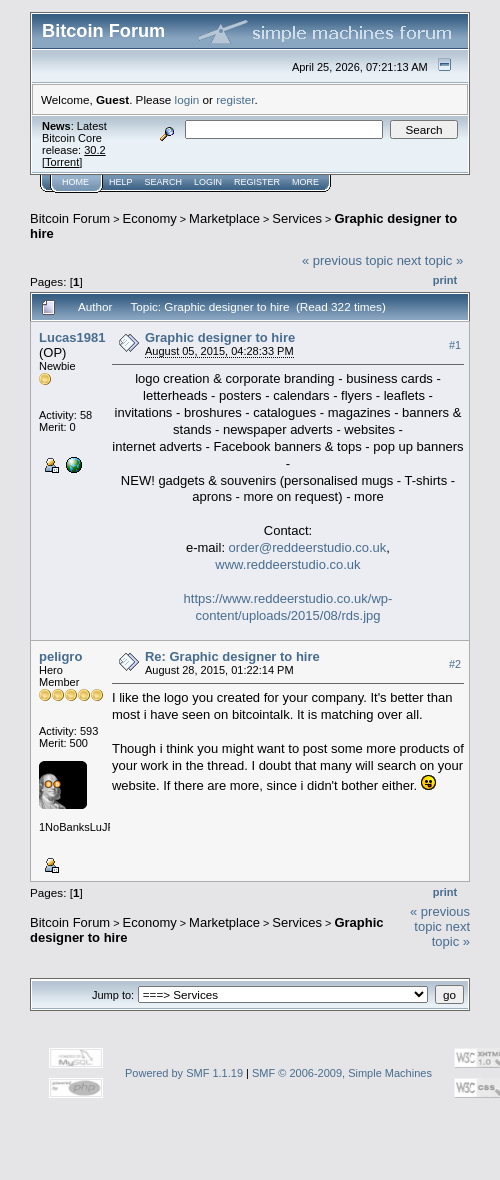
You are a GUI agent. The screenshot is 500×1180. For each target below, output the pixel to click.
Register (257, 182)
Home (75, 182)
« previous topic (347, 260)
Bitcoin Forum (70, 218)
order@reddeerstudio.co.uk (308, 547)
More (305, 182)
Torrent (62, 162)
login (187, 99)
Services (297, 218)
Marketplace (224, 218)
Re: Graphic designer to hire (232, 656)
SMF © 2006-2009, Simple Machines (342, 1073)
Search (164, 182)
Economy (150, 218)
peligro (60, 656)
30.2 (94, 150)
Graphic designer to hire (220, 337)
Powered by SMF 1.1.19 (184, 1073)
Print (445, 280)
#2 (455, 664)
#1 (455, 345)
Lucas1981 (72, 337)
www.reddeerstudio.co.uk (287, 564)
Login (208, 182)
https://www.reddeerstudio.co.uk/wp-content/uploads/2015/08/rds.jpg (288, 607)
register (235, 99)
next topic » (430, 260)
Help (121, 182)
